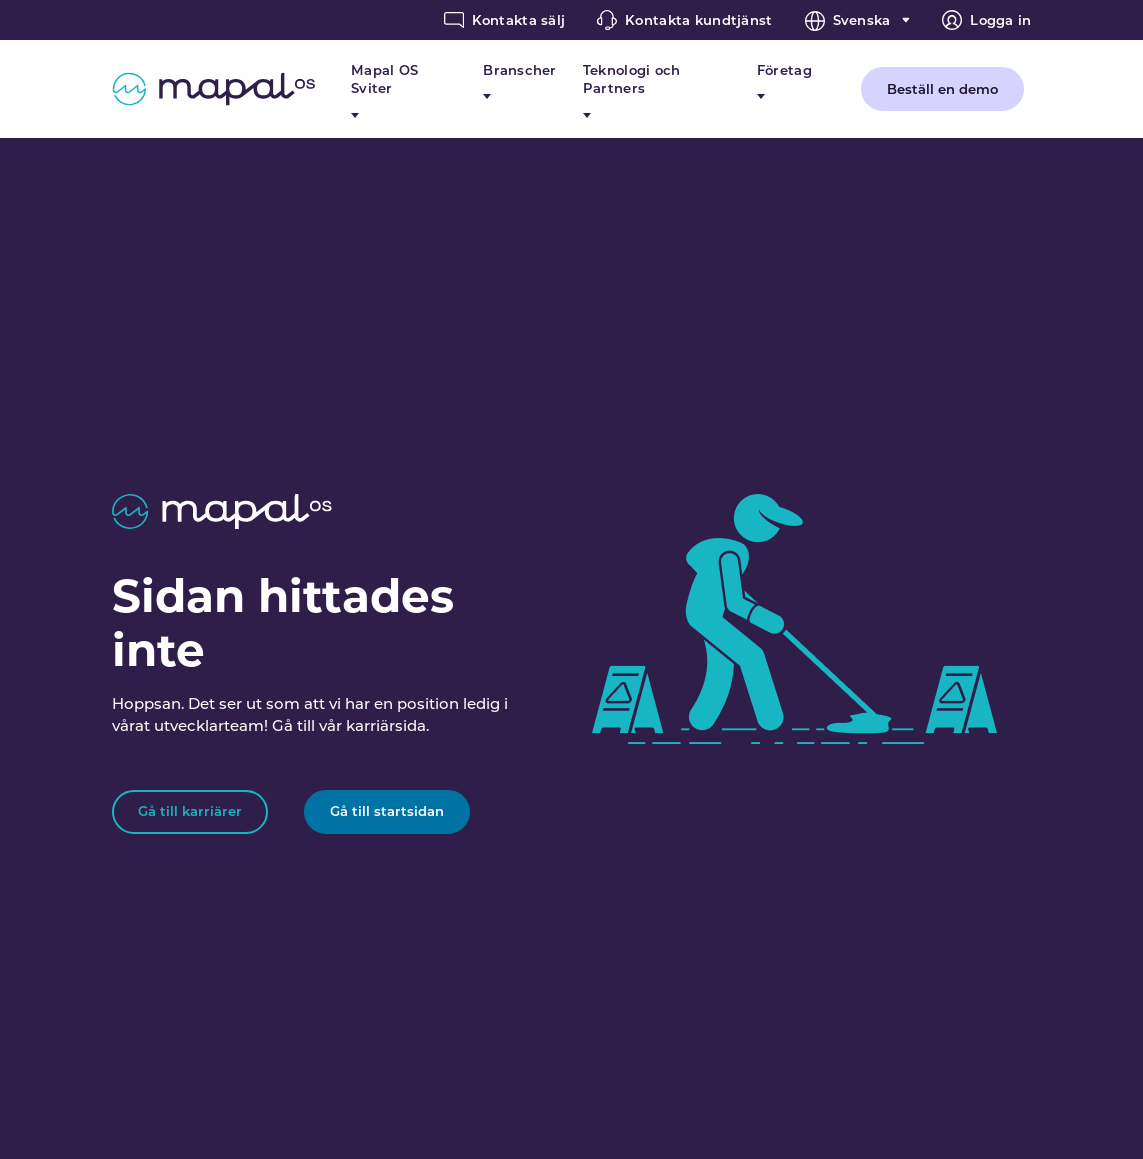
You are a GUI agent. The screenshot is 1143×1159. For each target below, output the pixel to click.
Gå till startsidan (387, 811)
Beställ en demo (942, 89)
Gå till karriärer (190, 811)
